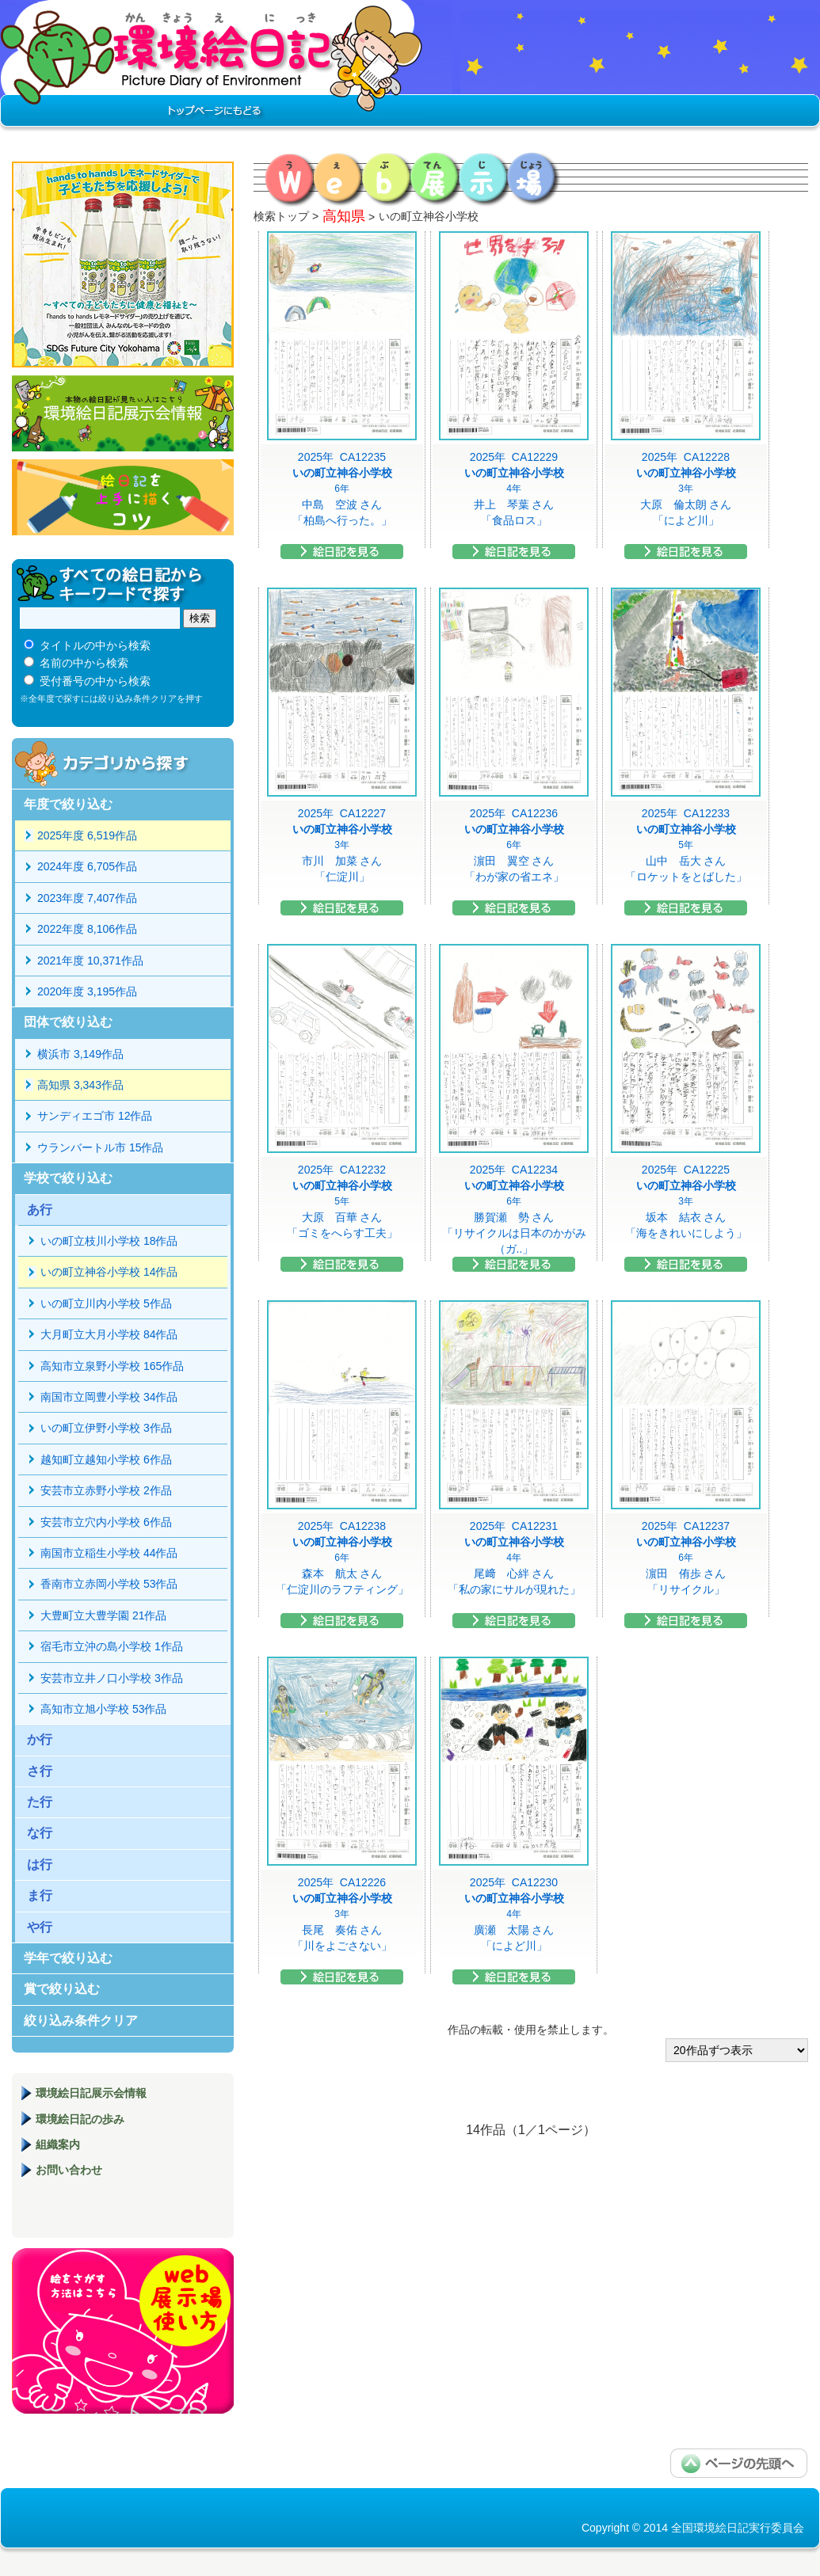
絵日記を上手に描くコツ (123, 497)
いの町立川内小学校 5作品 (106, 1303)
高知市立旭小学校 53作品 (103, 1709)
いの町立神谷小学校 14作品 (108, 1271)
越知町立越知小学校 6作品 (106, 1459)
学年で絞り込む (68, 1958)
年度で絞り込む (68, 804)
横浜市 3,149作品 (80, 1054)
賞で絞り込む (62, 1989)
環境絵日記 (212, 67)
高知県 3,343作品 (80, 1085)
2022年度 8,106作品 (87, 929)
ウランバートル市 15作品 (100, 1147)
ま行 (39, 1895)
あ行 (39, 1209)
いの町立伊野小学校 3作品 (106, 1427)
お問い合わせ (69, 2169)
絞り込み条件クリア (81, 2020)
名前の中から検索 (84, 662)
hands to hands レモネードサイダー (123, 264)
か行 (39, 1739)
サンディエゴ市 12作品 (94, 1115)
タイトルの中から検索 (95, 645)
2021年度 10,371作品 (90, 960)
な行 (39, 1833)
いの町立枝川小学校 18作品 (108, 1241)
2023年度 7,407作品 (87, 898)
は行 (39, 1864)
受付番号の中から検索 (95, 681)
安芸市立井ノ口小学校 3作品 (111, 1678)
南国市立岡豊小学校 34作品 (108, 1397)
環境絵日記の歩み (80, 2119)
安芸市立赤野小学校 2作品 (106, 1490)
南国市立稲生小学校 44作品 (108, 1553)
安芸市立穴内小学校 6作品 (106, 1522)
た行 (39, 1802)
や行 (39, 1927)
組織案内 (58, 2144)
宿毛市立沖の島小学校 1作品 (111, 1646)
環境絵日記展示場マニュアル (123, 2331)
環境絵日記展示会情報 (123, 413)
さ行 (39, 1771)
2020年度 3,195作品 (87, 991)
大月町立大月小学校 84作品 (108, 1334)
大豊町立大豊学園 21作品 (103, 1615)
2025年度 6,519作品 (87, 835)
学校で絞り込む (68, 1178)
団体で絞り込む (68, 1022)
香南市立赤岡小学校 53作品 (108, 1583)
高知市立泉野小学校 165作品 (112, 1366)
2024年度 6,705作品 (87, 866)
